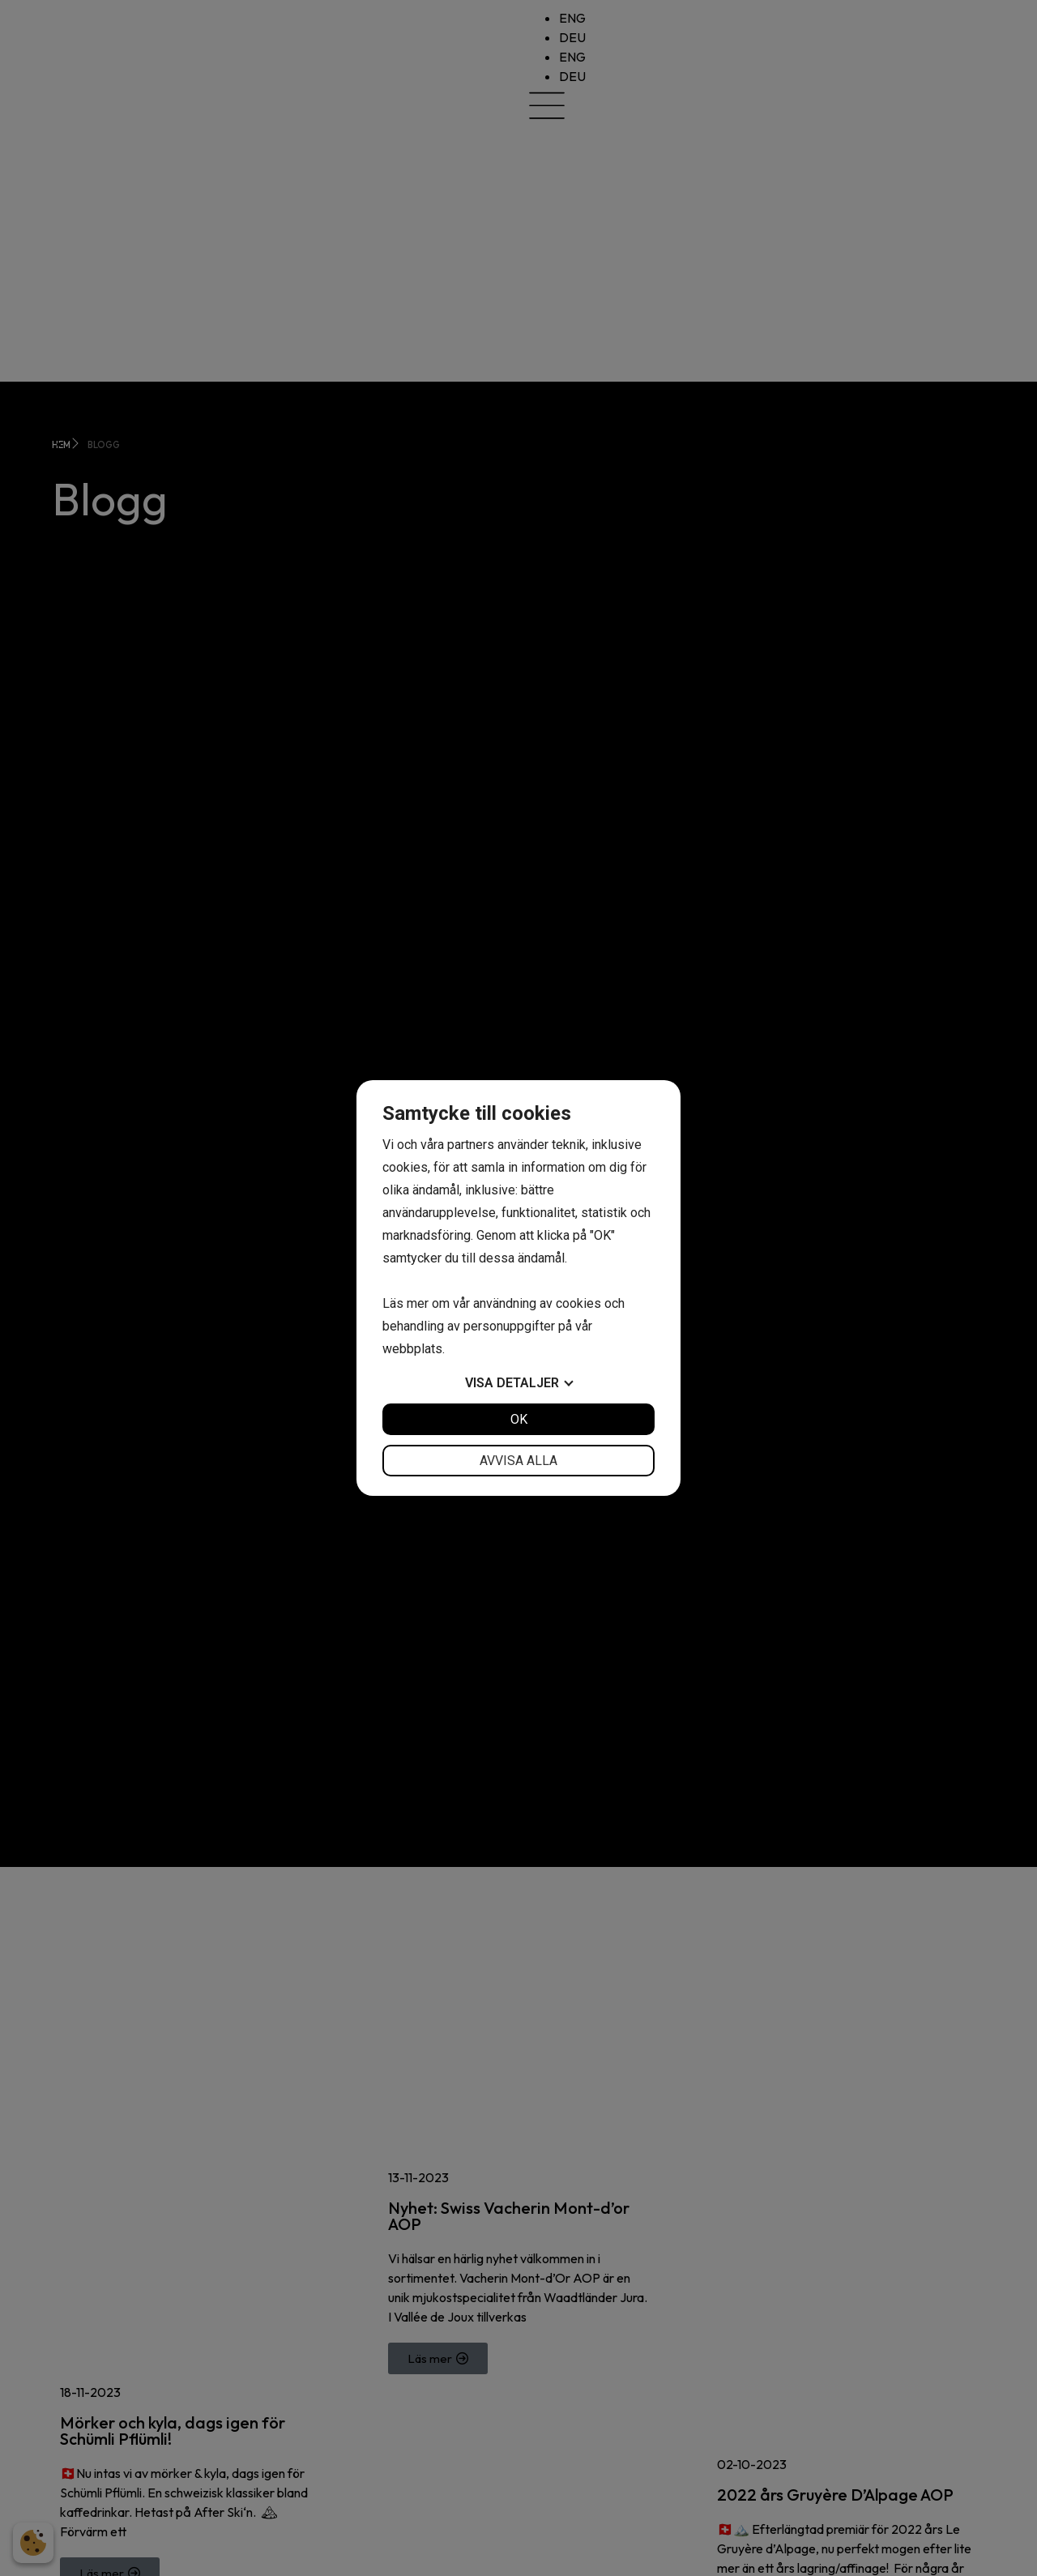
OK (518, 1419)
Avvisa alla (518, 1460)
